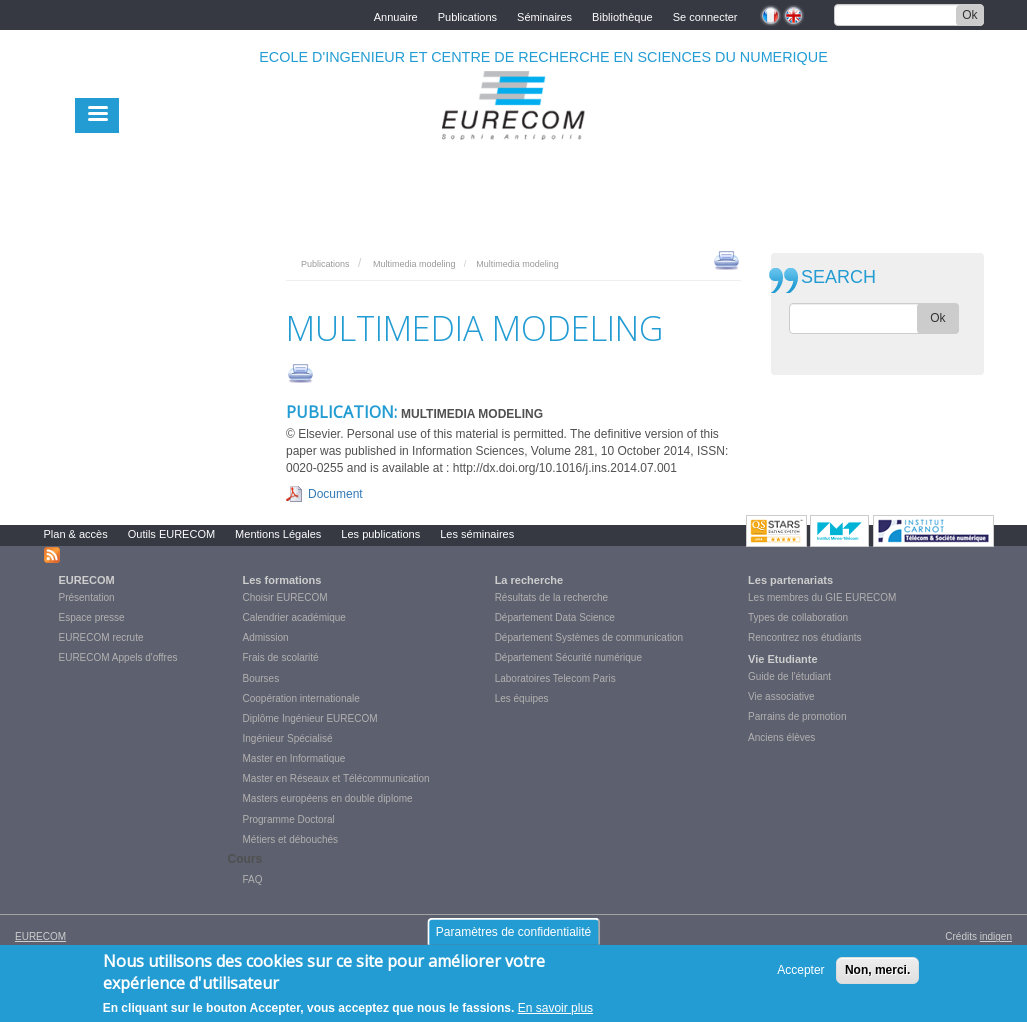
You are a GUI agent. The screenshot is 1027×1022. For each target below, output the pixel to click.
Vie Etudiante (782, 659)
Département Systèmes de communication (589, 637)
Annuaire (396, 15)
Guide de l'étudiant (789, 676)
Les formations (282, 580)
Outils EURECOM (171, 534)
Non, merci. (877, 971)
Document (335, 494)
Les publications (380, 534)
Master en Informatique (294, 758)
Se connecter (705, 15)
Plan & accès (76, 534)
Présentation (87, 597)
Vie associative (781, 696)
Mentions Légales (278, 534)
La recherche (529, 580)
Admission (266, 637)
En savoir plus (555, 1009)
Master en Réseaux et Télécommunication (336, 778)
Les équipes (522, 698)
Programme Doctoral (289, 819)
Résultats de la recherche (551, 597)
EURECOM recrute (101, 637)
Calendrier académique (294, 617)
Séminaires (544, 15)
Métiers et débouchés (291, 839)
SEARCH (838, 277)
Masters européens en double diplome (328, 798)
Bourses (261, 678)
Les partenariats (790, 580)
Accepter (800, 971)
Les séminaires (477, 534)
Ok (969, 15)
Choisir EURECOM (285, 597)
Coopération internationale (301, 698)
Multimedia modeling (414, 264)
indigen (996, 936)
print (726, 259)
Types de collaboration (798, 617)
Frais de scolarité (281, 657)
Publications (467, 15)
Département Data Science (555, 617)
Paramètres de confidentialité (513, 933)
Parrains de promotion (797, 716)
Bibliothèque (622, 15)
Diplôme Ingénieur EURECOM (310, 718)
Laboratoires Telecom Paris (555, 678)
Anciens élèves (781, 737)
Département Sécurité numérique (568, 657)
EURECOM (87, 580)
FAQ (253, 879)
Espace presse (92, 617)
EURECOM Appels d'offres (118, 657)
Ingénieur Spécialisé (288, 738)
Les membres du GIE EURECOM (822, 597)
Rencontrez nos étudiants (804, 637)
